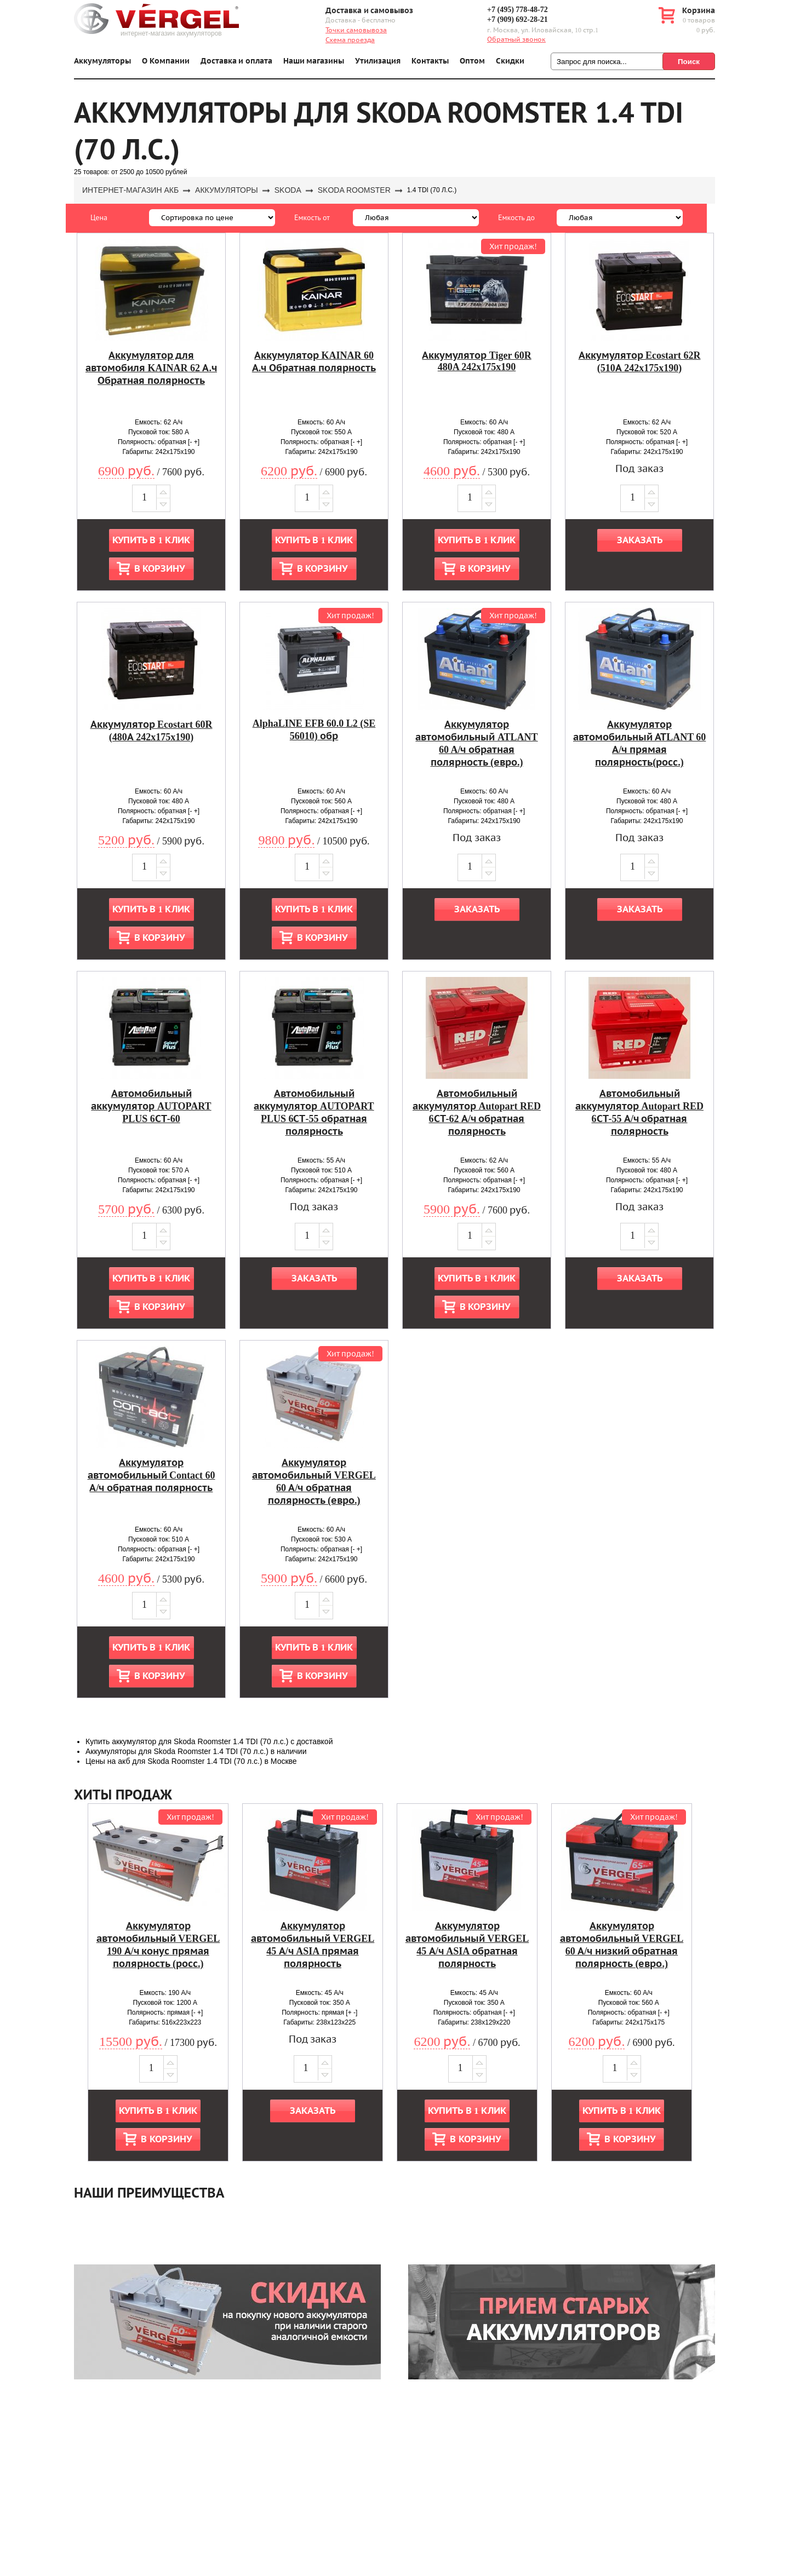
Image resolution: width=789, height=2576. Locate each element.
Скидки (510, 61)
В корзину (159, 569)
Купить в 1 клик (151, 540)
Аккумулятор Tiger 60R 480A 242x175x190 (476, 361)
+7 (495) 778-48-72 (517, 9)
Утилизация (378, 61)
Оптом (472, 61)
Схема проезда (350, 40)
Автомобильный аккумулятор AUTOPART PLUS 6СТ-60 (151, 1106)
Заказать (639, 540)
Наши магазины (314, 61)
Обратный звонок (516, 39)
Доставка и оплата (236, 61)
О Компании (166, 61)
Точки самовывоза (356, 30)
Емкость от (312, 217)
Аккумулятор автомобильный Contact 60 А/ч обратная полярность (151, 1475)
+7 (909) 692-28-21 (517, 19)
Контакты (430, 61)
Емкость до (516, 217)
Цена (98, 217)
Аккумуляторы (102, 61)
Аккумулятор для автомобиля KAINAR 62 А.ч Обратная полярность (151, 368)
